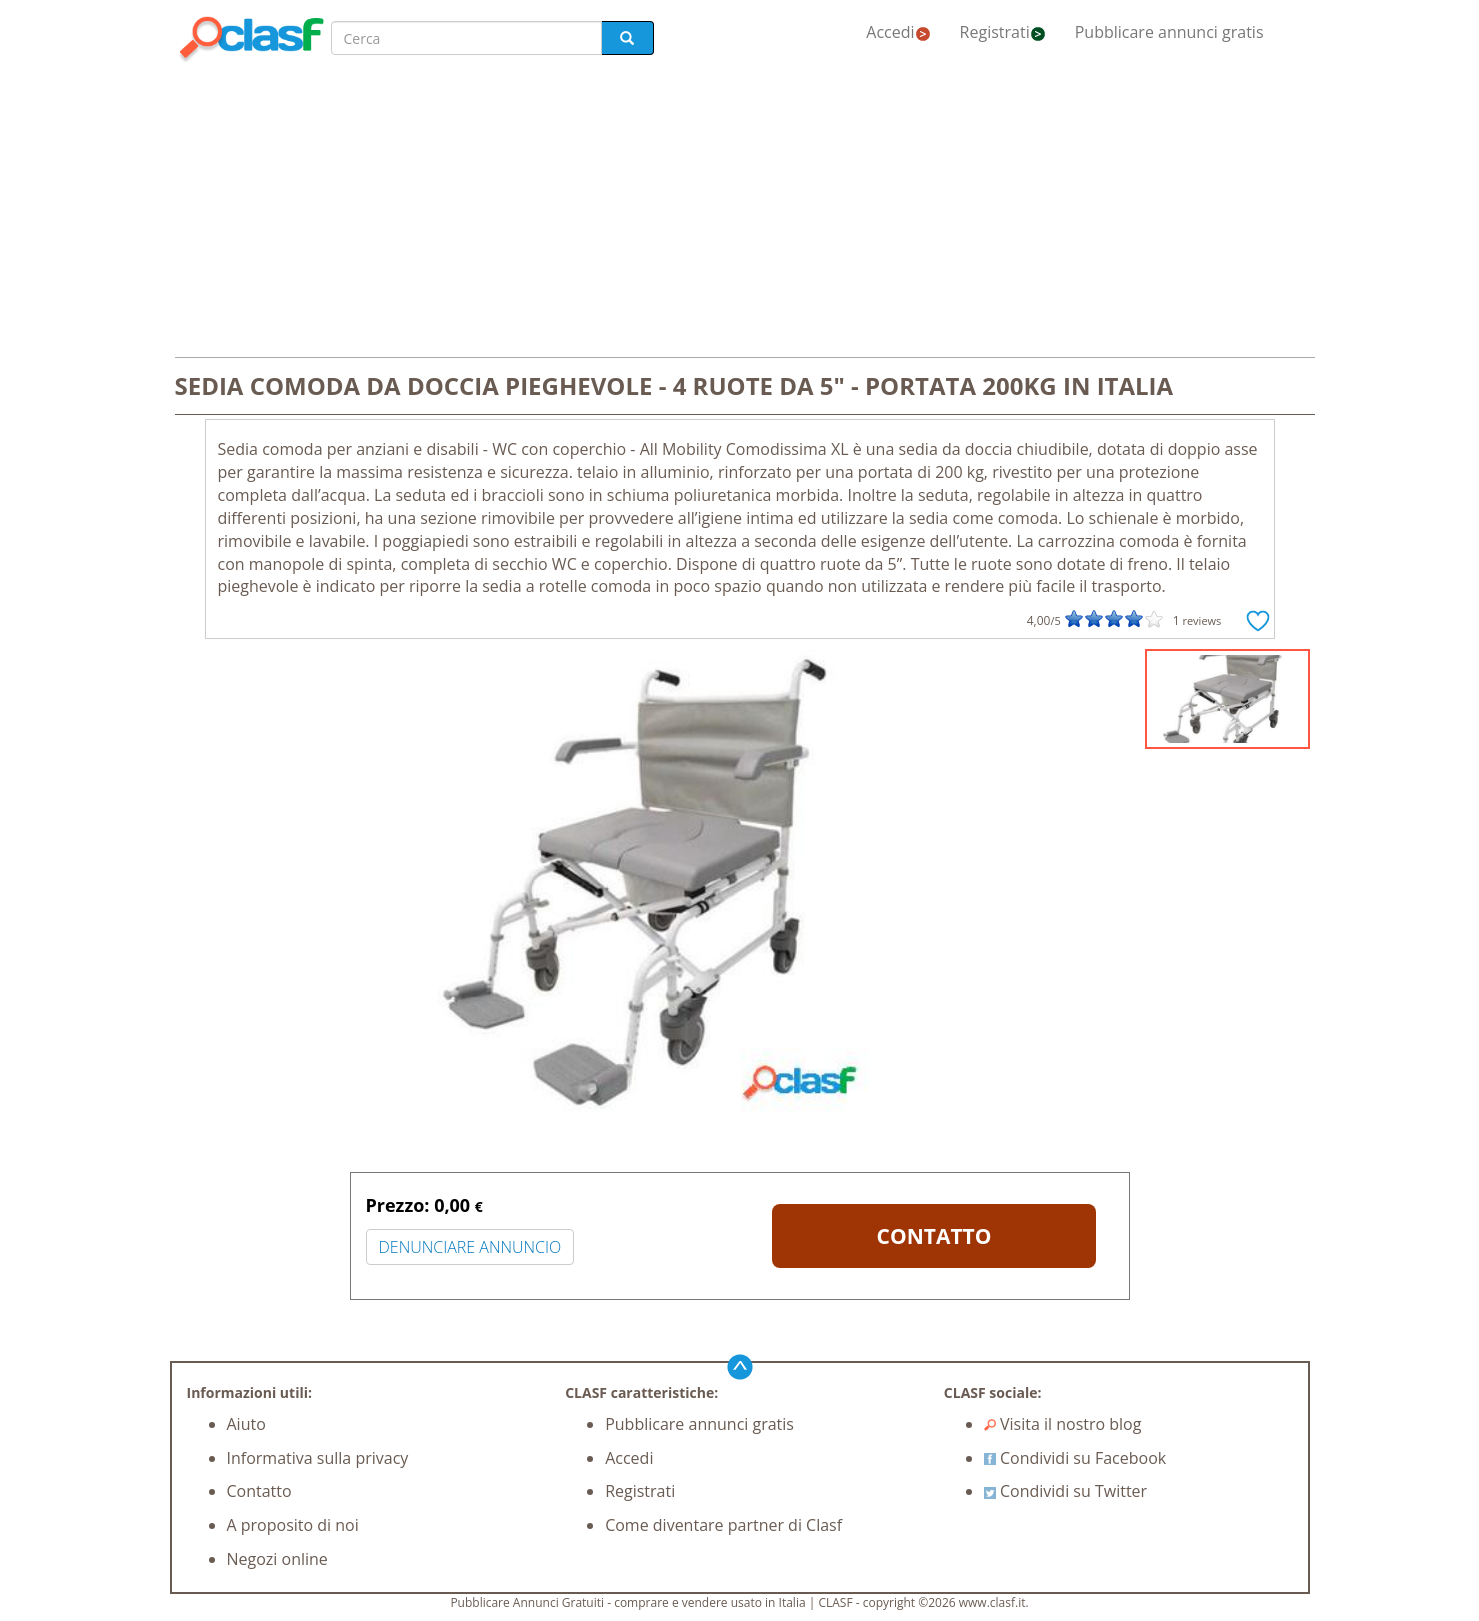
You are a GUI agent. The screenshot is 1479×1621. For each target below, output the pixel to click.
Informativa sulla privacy (318, 1458)
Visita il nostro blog (1063, 1424)
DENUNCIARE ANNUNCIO (470, 1247)
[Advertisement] (740, 212)
